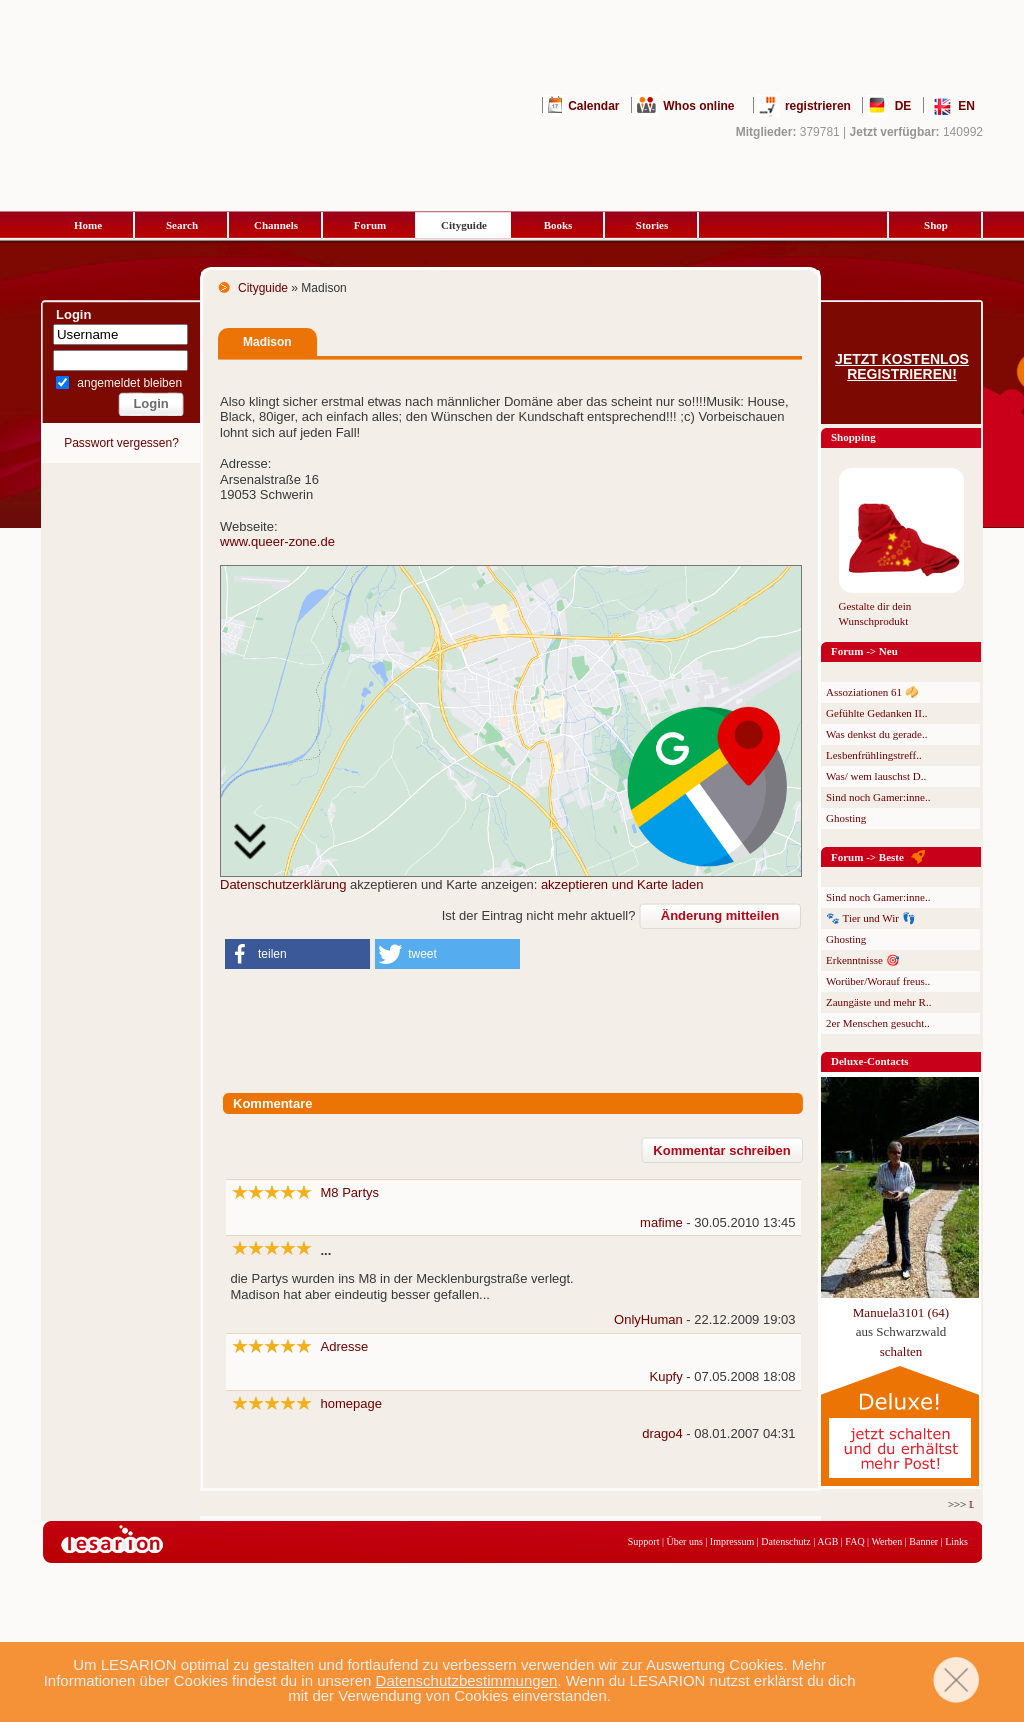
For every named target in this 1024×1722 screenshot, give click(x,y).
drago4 (662, 1433)
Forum (370, 225)
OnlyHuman (648, 1319)
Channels (276, 225)
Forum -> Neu (864, 651)
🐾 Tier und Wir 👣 (871, 918)
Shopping (853, 437)
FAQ (854, 1541)
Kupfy (665, 1376)
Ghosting (846, 818)
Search (182, 225)
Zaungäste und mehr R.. (878, 1002)
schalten (901, 1351)
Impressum (732, 1541)
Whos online (698, 106)
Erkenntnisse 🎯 (863, 960)
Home (88, 225)
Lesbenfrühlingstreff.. (874, 755)
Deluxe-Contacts (870, 1061)
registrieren (818, 106)
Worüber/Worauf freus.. (878, 981)
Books (558, 225)
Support (644, 1541)
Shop (936, 225)
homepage (351, 1403)
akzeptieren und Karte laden (622, 884)
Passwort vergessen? (121, 443)
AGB (827, 1541)
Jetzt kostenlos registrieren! (902, 367)
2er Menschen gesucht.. (878, 1023)
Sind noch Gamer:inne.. (878, 797)
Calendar (593, 106)
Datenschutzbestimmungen (467, 1680)
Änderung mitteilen (720, 915)
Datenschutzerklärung (283, 884)
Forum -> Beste (867, 857)
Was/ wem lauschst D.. (876, 776)
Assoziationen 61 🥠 (872, 692)
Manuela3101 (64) (901, 1312)
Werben (886, 1541)
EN (966, 106)
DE (903, 106)
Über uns (684, 1541)
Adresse (345, 1346)
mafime (661, 1222)
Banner (923, 1541)
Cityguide (464, 225)
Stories (652, 225)
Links (956, 1541)
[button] (297, 954)
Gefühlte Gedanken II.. (876, 713)
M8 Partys (350, 1192)
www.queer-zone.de (277, 541)
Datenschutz (785, 1541)
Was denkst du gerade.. (876, 734)
